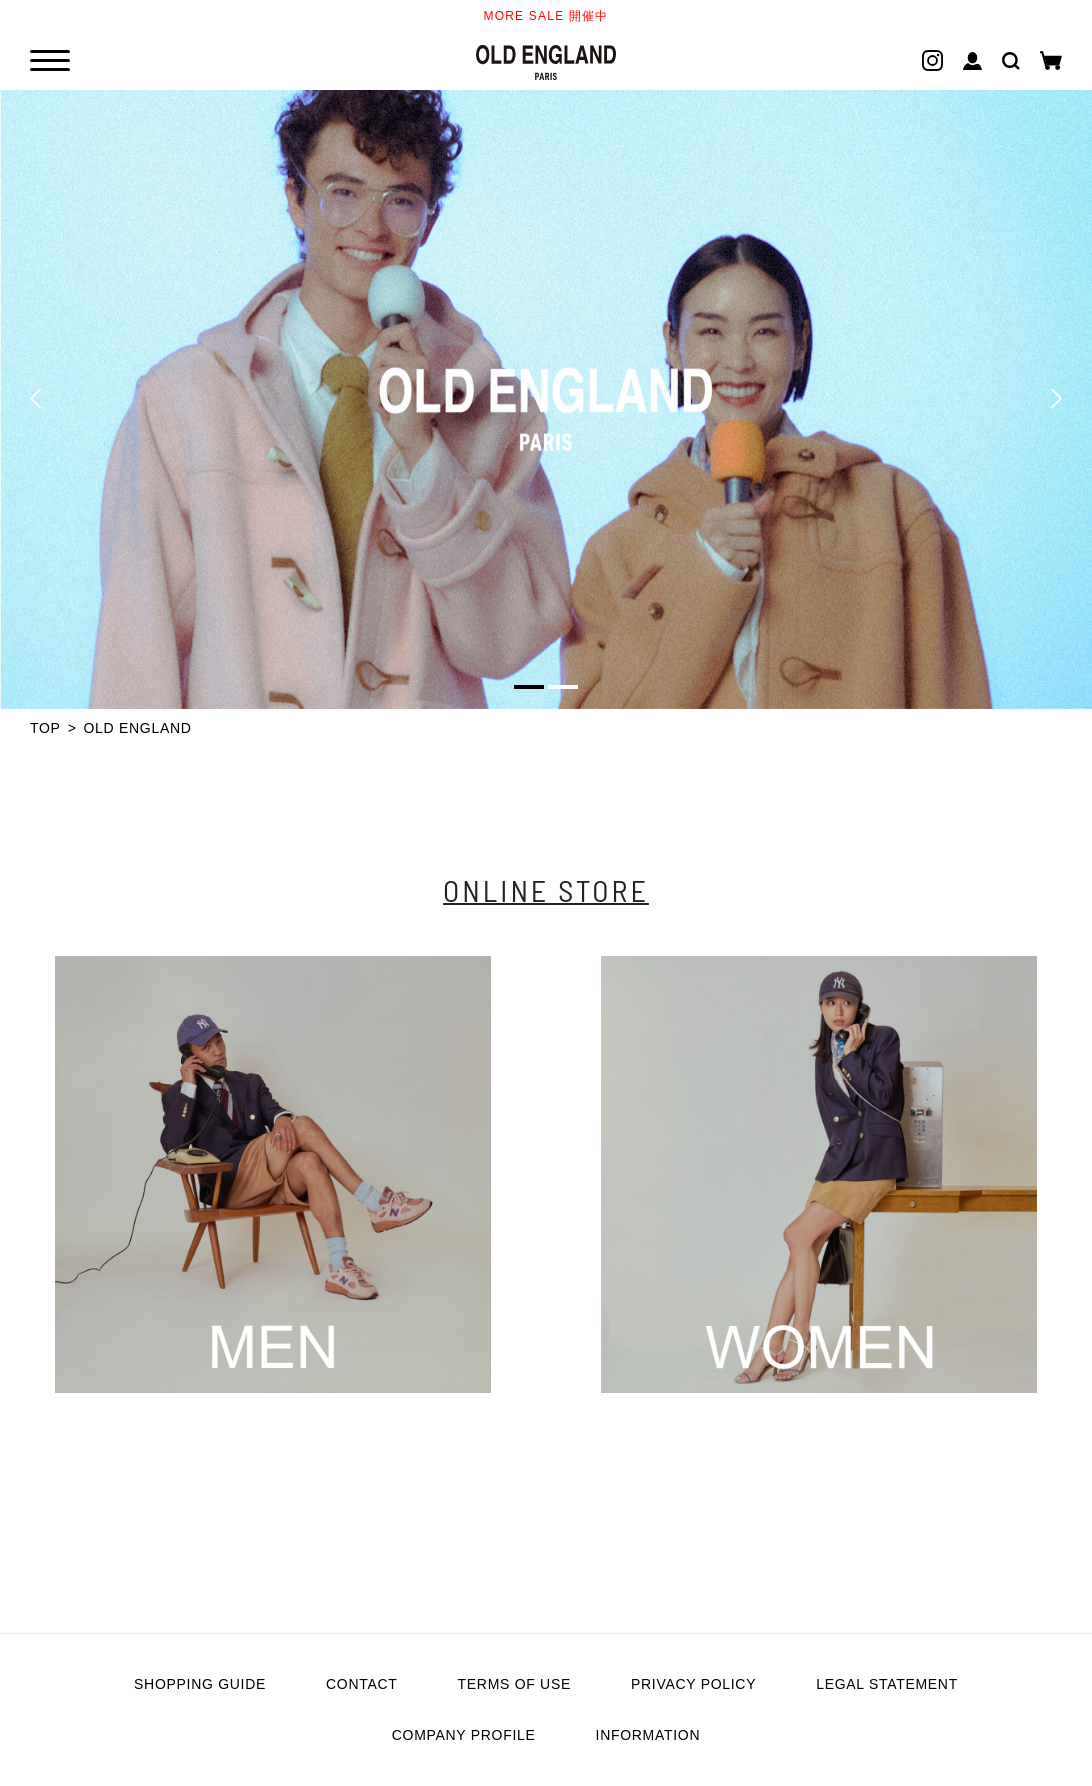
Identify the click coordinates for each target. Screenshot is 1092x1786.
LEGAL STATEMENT (887, 1684)
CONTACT (362, 1684)
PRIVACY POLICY (693, 1684)
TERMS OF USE (514, 1684)
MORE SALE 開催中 (546, 16)
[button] (35, 399)
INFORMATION (648, 1735)
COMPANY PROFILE (464, 1735)
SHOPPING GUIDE (200, 1684)
